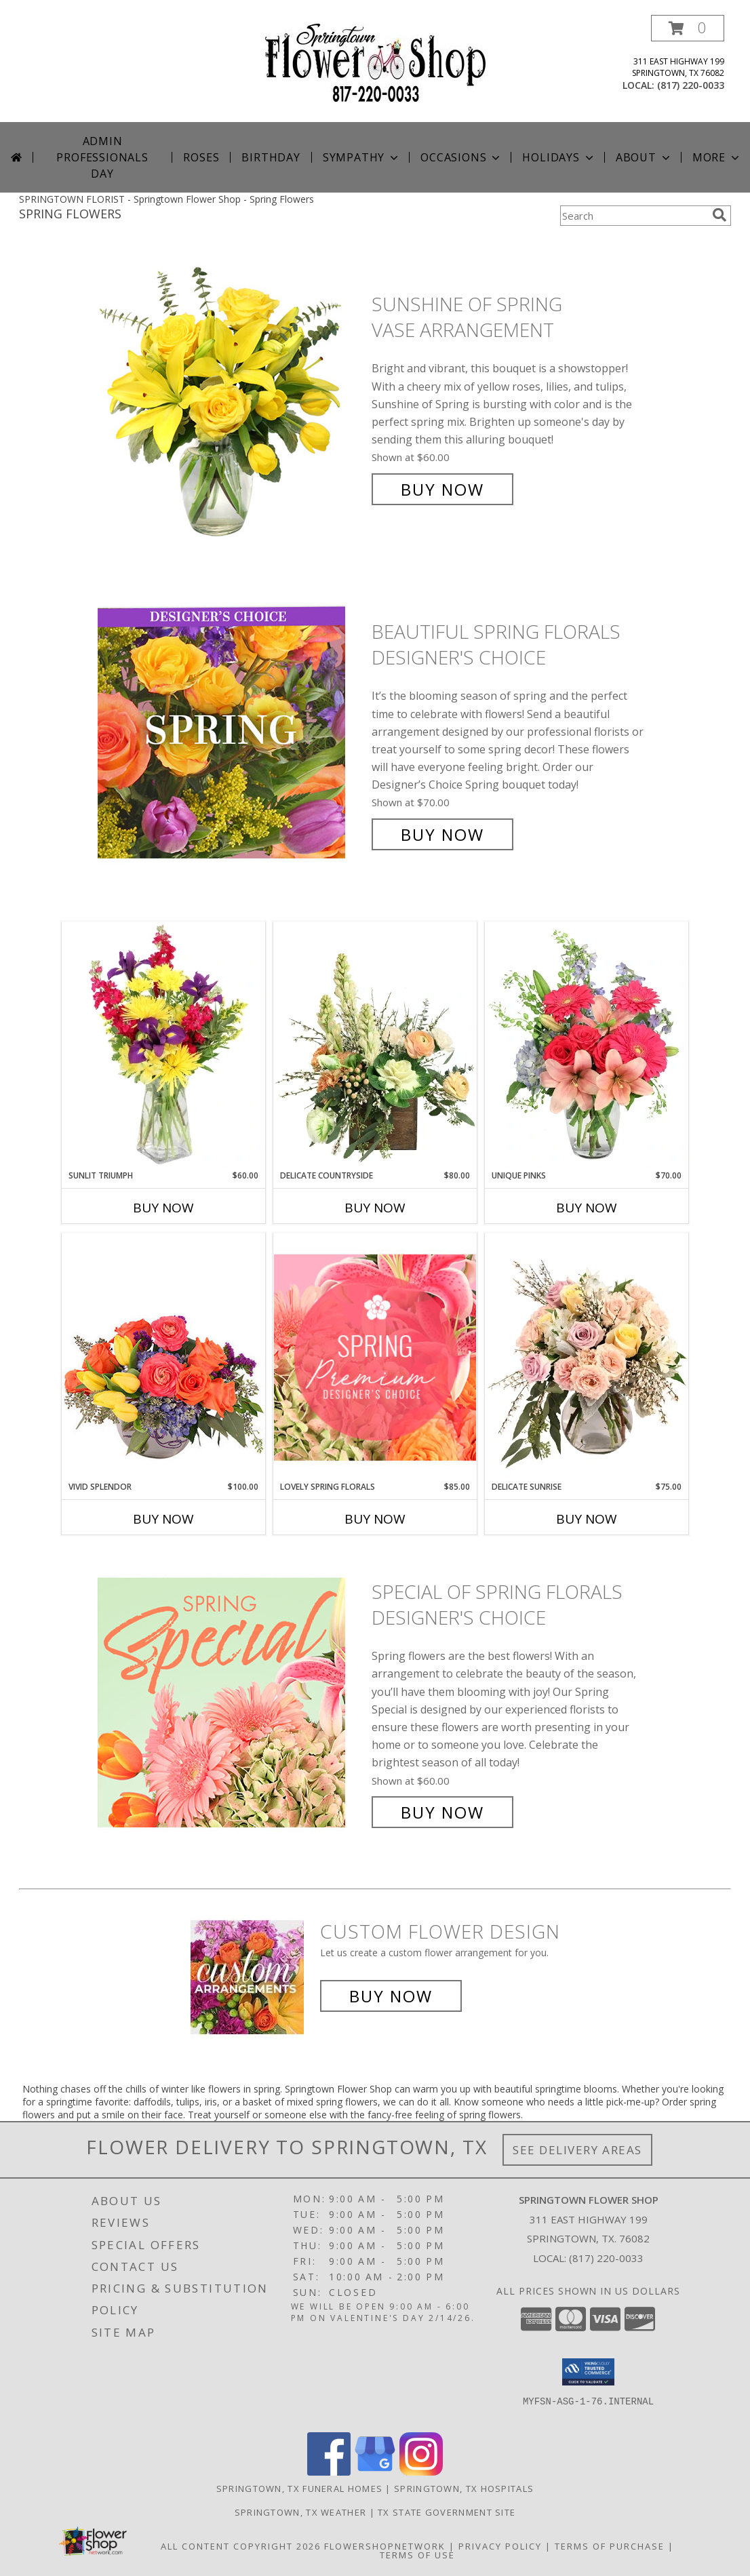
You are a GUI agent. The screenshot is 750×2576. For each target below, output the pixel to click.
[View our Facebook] (329, 2471)
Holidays (558, 157)
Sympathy (362, 157)
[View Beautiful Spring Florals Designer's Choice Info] (231, 733)
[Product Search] (633, 215)
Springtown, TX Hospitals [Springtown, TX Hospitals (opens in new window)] (464, 2488)
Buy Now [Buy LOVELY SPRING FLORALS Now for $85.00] (375, 1519)
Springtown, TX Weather (301, 2512)
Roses (201, 157)
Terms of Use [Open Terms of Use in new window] (417, 2555)
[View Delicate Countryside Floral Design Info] (375, 1045)
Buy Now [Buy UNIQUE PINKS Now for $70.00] (586, 1207)
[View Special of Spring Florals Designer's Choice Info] (231, 1702)
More (717, 157)
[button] (687, 28)
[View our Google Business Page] (375, 2471)
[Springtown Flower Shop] (375, 61)
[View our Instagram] (421, 2471)
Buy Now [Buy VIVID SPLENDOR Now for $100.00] (163, 1519)
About (644, 157)
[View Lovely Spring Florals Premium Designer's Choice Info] (375, 1357)
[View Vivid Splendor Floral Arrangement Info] (163, 1356)
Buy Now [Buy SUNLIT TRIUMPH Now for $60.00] (163, 1207)
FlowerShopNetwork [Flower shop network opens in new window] (385, 2546)
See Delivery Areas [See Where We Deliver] (577, 2150)
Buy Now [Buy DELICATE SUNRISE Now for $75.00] (586, 1519)
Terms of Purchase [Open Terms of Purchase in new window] (610, 2546)
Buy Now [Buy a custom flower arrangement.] (391, 1996)
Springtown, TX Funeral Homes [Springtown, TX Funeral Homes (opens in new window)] (299, 2488)
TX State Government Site (446, 2512)
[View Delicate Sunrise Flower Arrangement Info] (586, 1356)
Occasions (461, 157)
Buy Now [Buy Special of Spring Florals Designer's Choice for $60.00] (442, 1812)
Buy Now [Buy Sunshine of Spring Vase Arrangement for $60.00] (442, 489)
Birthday (270, 157)
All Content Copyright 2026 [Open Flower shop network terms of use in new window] (241, 2546)
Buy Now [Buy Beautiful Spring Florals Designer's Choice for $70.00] (442, 834)
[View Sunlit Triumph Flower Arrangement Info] (163, 1045)
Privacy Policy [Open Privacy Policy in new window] (500, 2546)
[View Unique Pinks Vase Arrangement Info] (586, 1045)
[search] (719, 214)
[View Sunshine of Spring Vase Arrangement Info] (231, 397)
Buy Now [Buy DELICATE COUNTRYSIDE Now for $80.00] (375, 1207)
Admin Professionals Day (102, 157)
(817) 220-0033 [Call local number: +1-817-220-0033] (690, 85)
